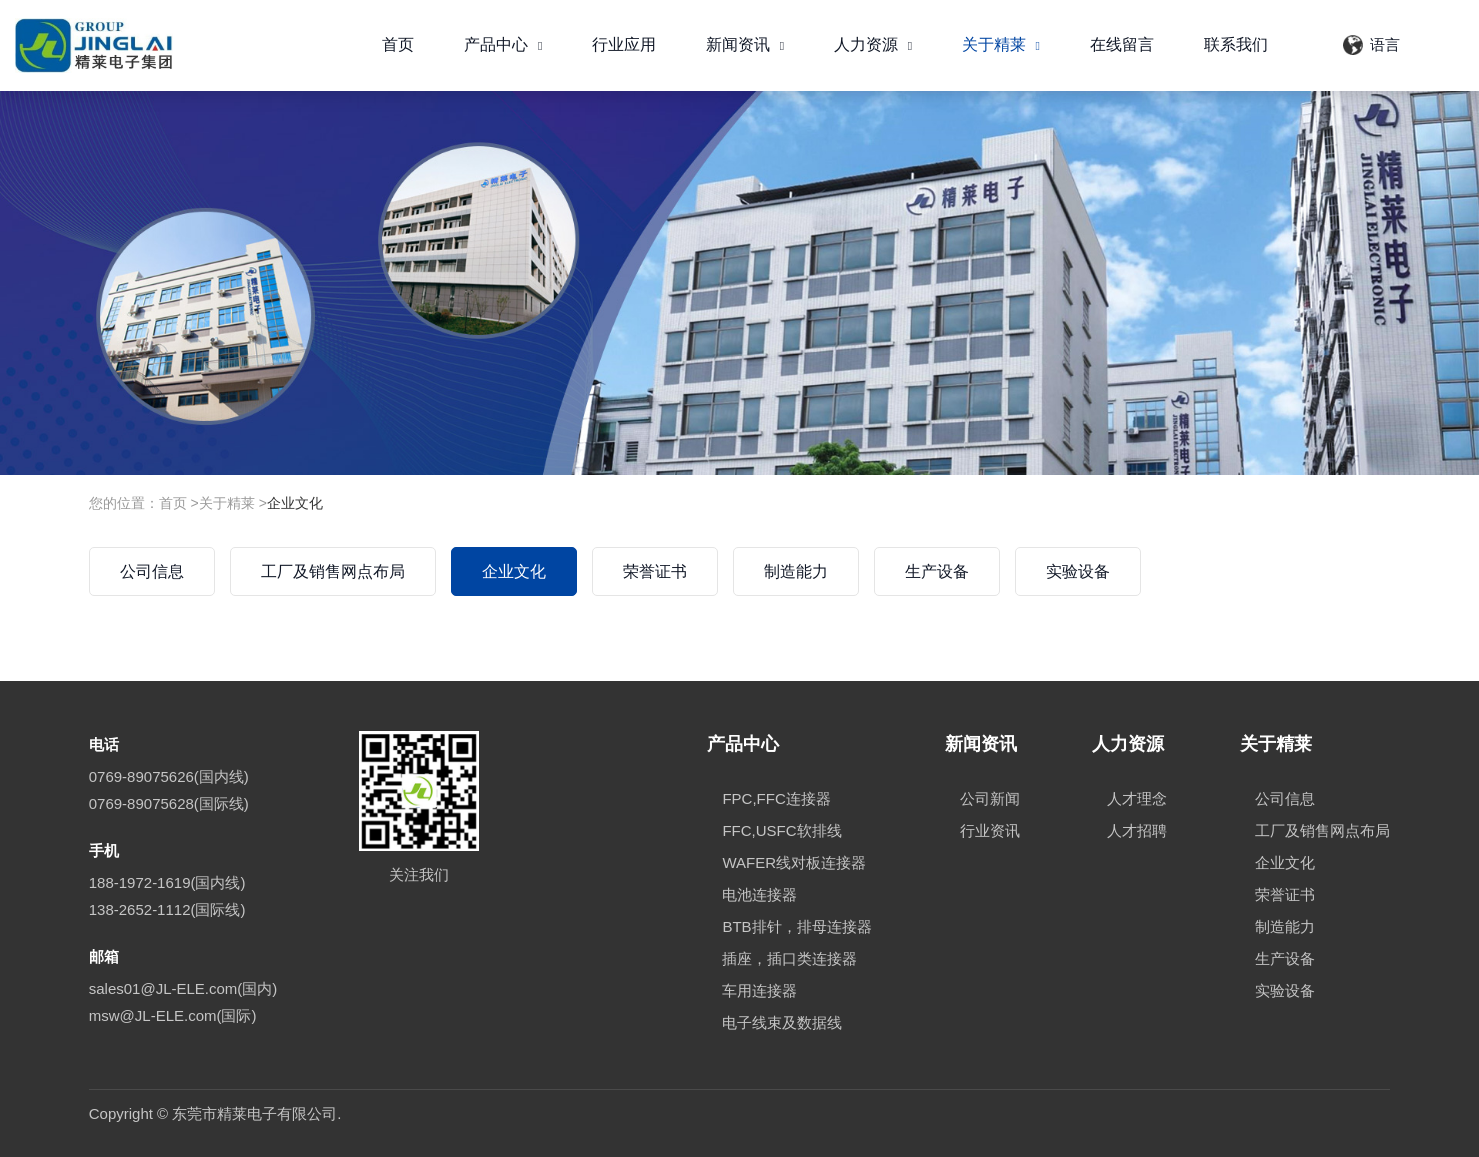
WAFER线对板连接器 (794, 862)
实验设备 (1078, 571)
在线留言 (1122, 44)
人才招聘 (1137, 830)
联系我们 (1236, 44)
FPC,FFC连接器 (776, 798)
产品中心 (503, 44)
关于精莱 (1001, 44)
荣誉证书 (655, 571)
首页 (398, 44)
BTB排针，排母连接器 (796, 926)
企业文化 (295, 503)
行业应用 (624, 44)
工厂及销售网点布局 (333, 571)
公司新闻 (990, 798)
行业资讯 (990, 830)
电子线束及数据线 (782, 1022)
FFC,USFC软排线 (781, 830)
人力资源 (873, 44)
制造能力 (796, 571)
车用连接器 (759, 990)
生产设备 (937, 571)
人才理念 (1137, 798)
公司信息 (152, 571)
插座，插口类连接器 (789, 958)
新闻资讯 (745, 44)
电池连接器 (759, 894)
